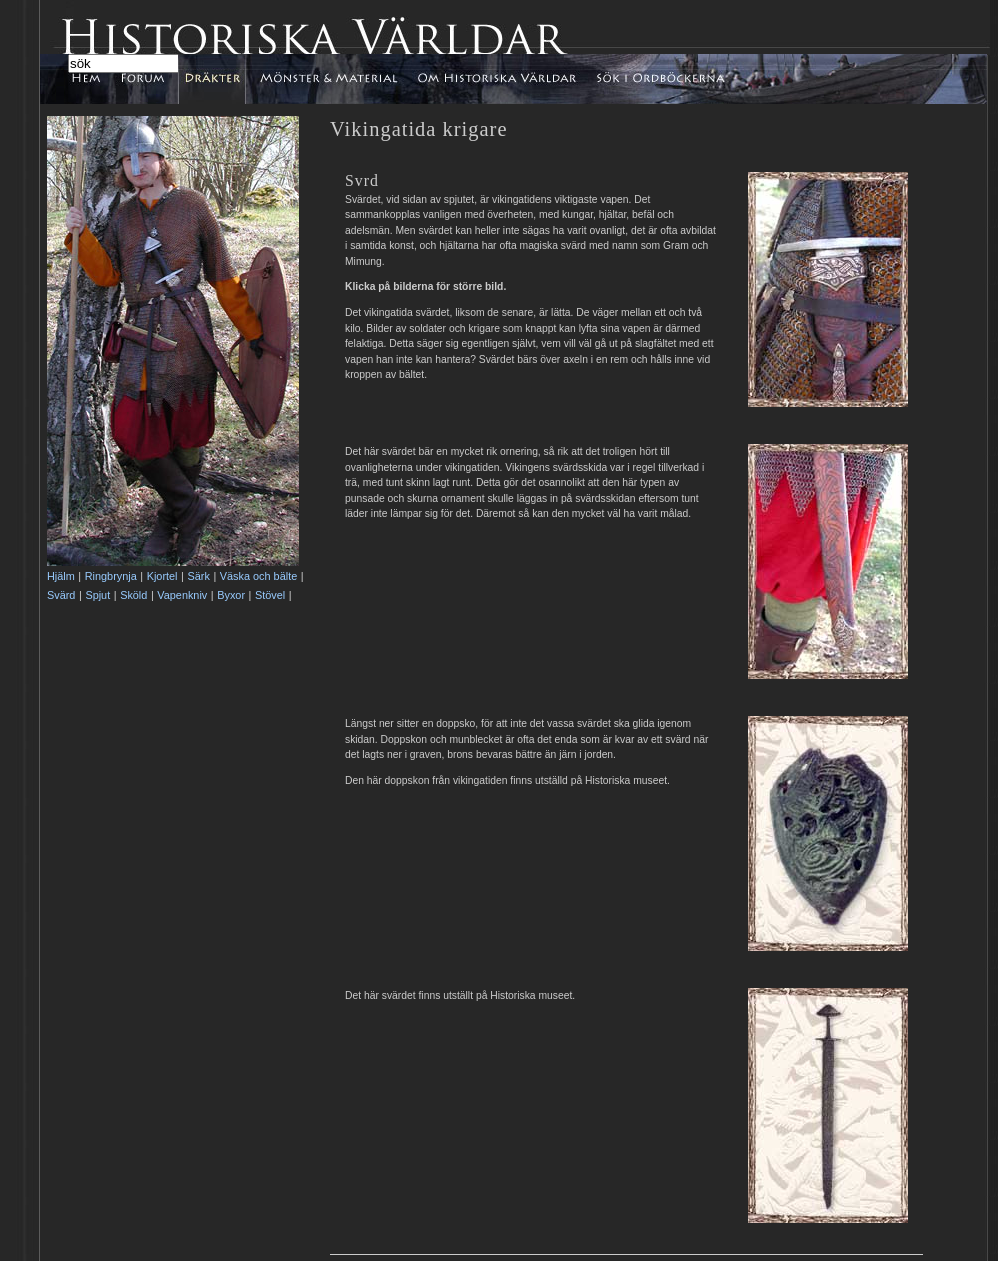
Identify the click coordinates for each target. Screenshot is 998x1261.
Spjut (97, 595)
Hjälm (61, 576)
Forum (145, 74)
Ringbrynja (111, 576)
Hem (99, 79)
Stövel (270, 595)
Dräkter (212, 79)
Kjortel (162, 576)
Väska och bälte (258, 576)
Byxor (231, 595)
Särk (198, 576)
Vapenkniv (182, 595)
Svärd (61, 595)
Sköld (133, 595)
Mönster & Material (327, 79)
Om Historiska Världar (496, 79)
